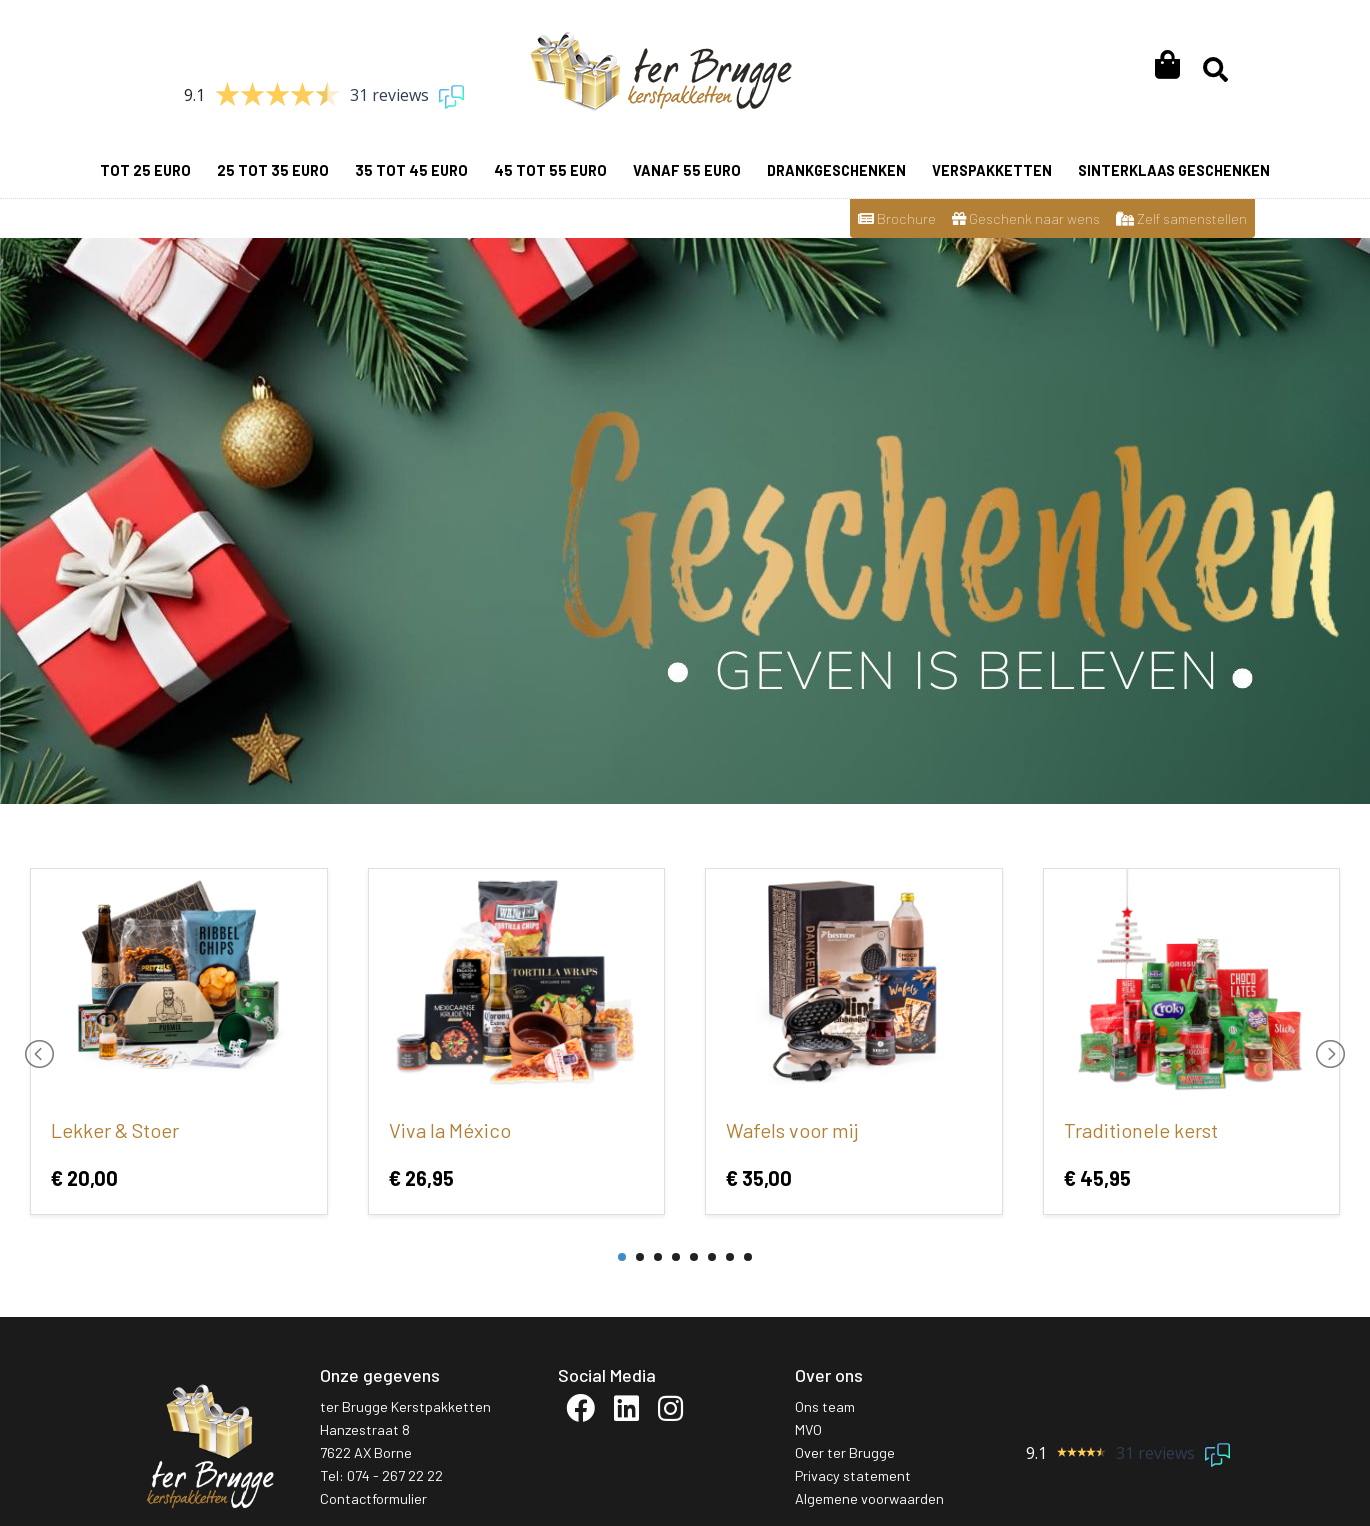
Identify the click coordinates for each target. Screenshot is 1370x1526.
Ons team (825, 1406)
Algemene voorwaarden (869, 1498)
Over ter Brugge (845, 1452)
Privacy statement (853, 1475)
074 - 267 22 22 (395, 1475)
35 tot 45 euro (411, 170)
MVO (808, 1429)
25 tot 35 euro (273, 170)
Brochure (897, 218)
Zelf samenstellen (1181, 218)
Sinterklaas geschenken (1174, 170)
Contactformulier (373, 1498)
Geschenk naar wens (1026, 218)
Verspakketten (992, 170)
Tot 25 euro (145, 170)
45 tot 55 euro (550, 170)
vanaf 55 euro (687, 170)
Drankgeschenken (836, 170)
